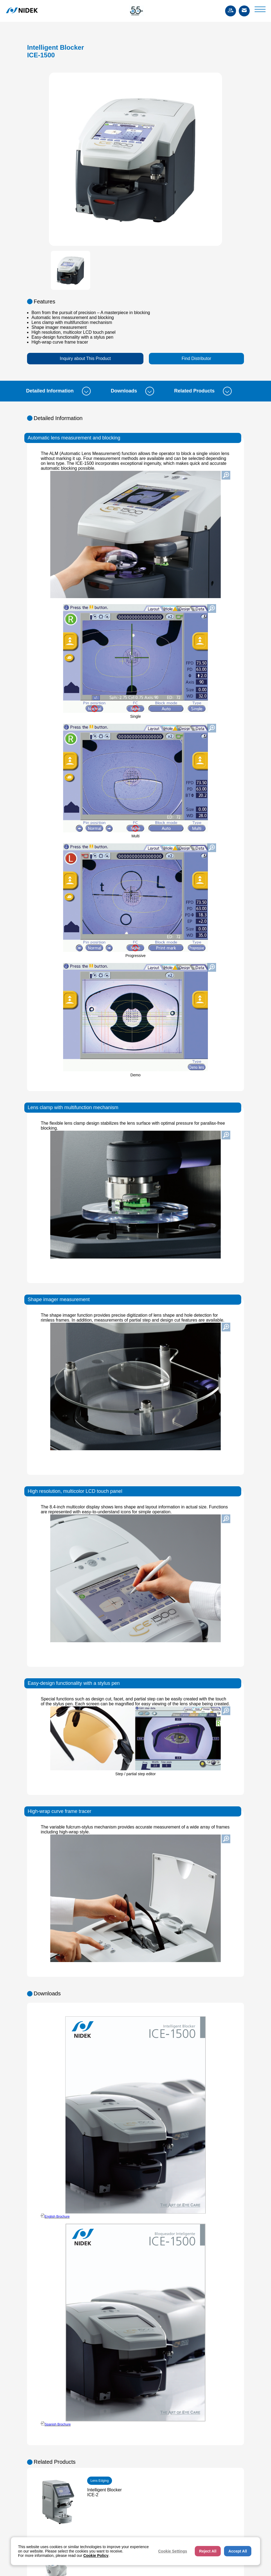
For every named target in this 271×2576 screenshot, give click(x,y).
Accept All (237, 2551)
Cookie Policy (95, 2555)
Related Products (203, 391)
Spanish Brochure (57, 2424)
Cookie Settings (172, 2551)
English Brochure (57, 2216)
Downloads (132, 391)
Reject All (207, 2551)
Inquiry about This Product (85, 358)
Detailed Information (58, 391)
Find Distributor (196, 358)
